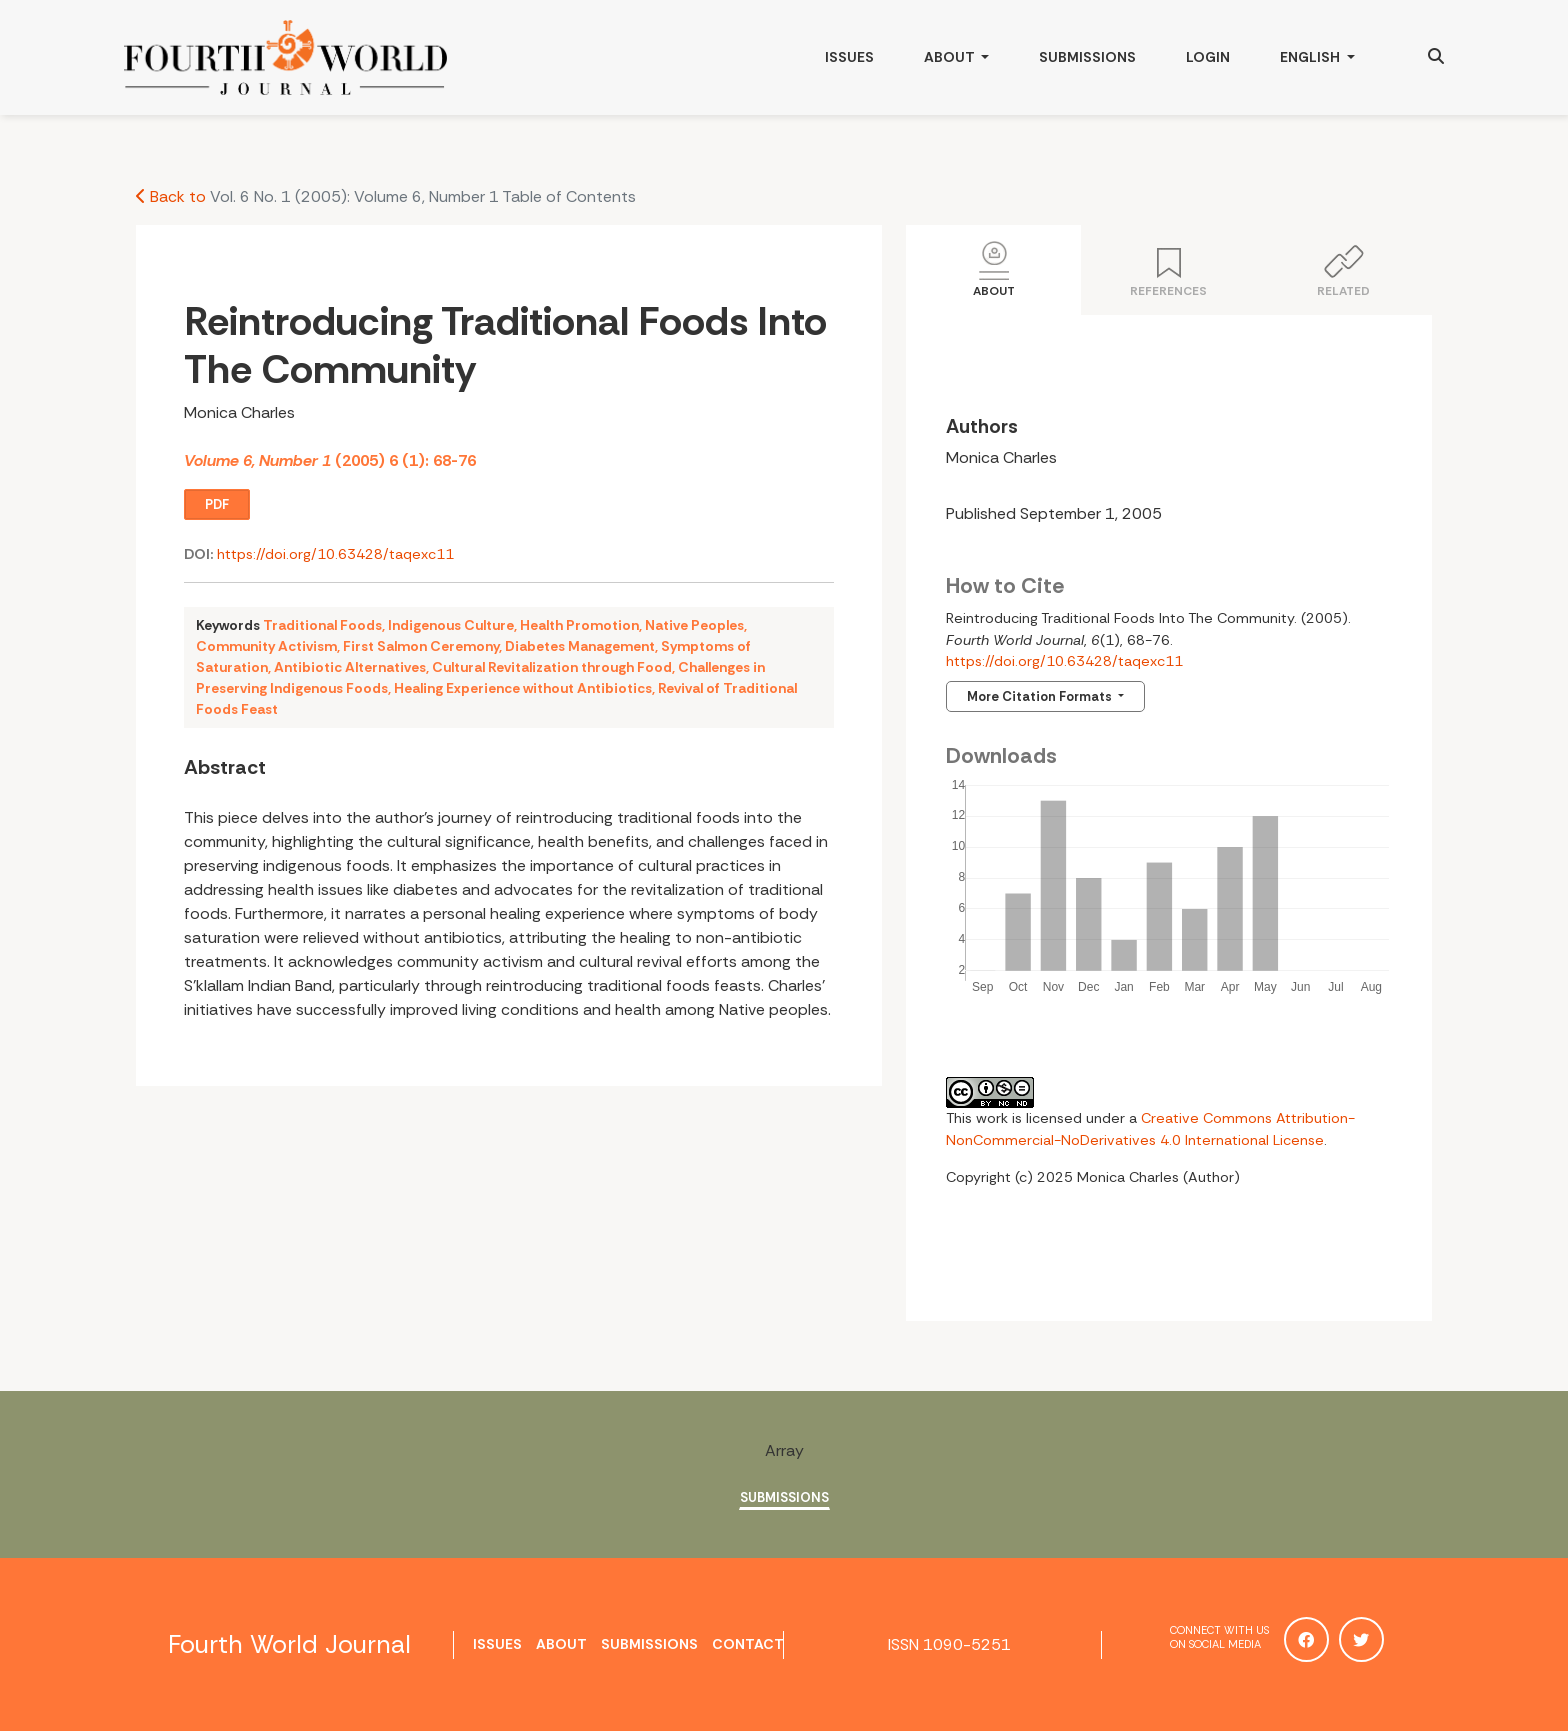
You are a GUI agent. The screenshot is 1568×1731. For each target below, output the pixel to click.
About (951, 57)
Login (1208, 57)
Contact (748, 1644)
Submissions (1087, 57)
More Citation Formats (1041, 696)
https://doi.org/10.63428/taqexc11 (335, 554)
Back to (171, 196)
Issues (849, 57)
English (1329, 55)
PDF (217, 504)
